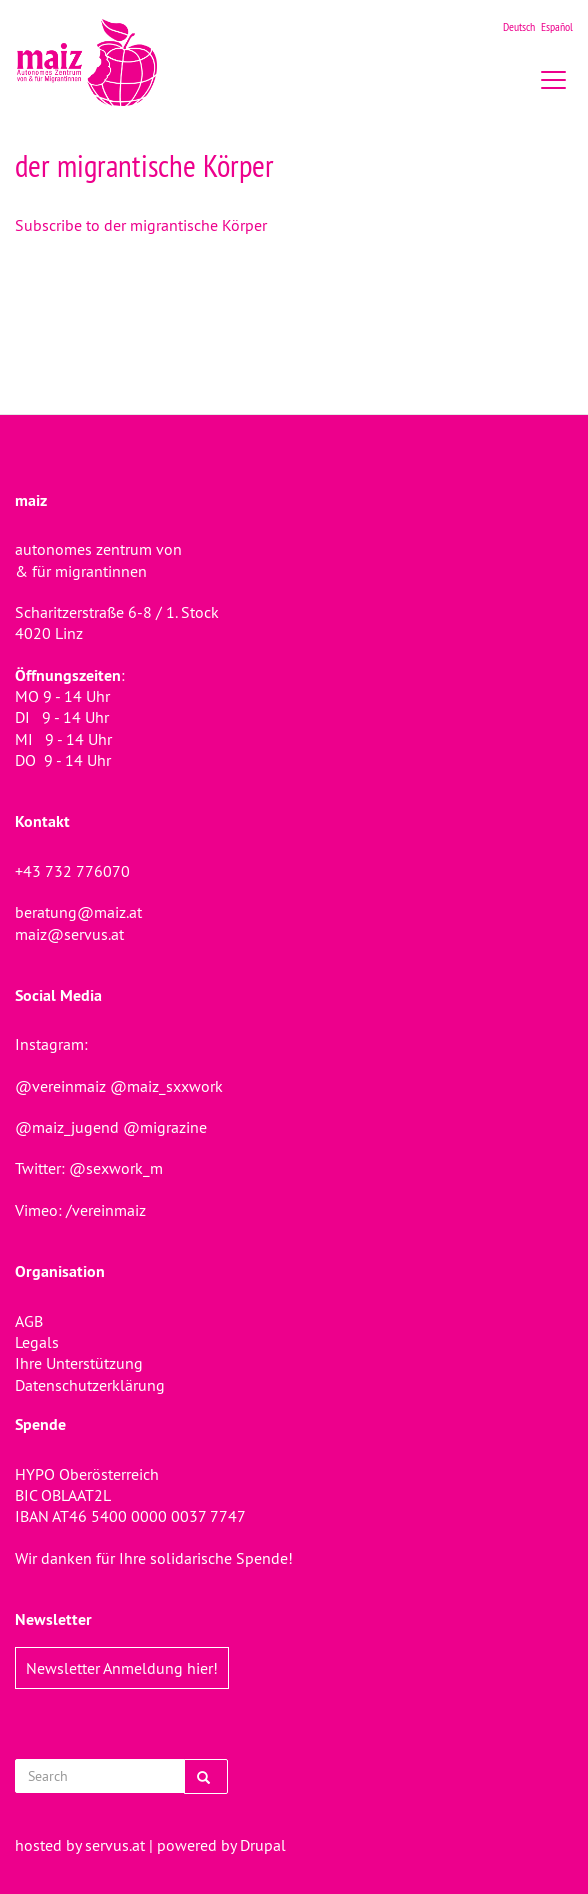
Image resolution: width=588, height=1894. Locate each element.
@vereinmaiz (60, 1086)
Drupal (263, 1845)
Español (557, 26)
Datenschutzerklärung (90, 1385)
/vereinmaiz (104, 1210)
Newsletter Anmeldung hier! (122, 1668)
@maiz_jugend (67, 1127)
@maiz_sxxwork (166, 1086)
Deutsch (519, 26)
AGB (29, 1321)
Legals (37, 1342)
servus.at (115, 1845)
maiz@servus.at (69, 934)
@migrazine (165, 1127)
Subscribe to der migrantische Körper (141, 225)
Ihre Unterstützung (79, 1363)
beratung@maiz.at (78, 912)
